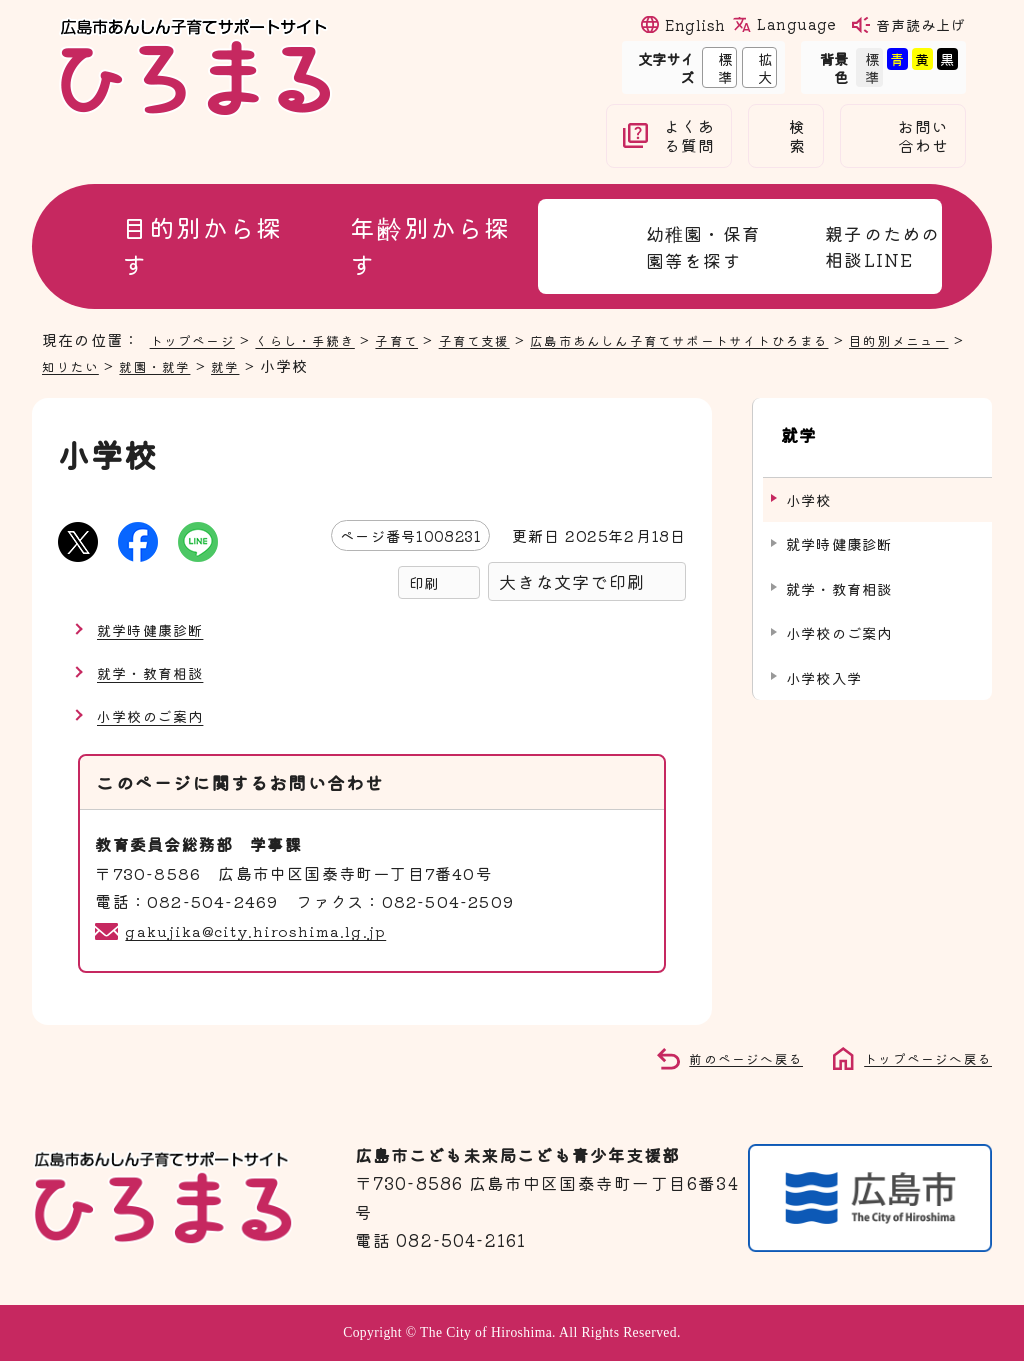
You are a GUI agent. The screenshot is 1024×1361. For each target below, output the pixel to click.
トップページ (198, 339)
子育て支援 (511, 339)
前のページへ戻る (724, 1057)
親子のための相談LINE (882, 246)
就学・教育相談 (157, 672)
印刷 (424, 582)
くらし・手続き (323, 339)
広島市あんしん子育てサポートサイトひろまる (742, 339)
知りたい (159, 365)
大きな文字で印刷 (572, 581)
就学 (330, 365)
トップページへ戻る (919, 1057)
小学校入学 (824, 658)
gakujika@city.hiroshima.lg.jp (263, 930)
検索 (797, 136)
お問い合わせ (924, 136)
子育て (425, 339)
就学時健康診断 (157, 629)
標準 (717, 67)
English (695, 24)
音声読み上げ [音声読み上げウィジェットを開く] (921, 24)
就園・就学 (253, 365)
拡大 (757, 67)
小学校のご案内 (157, 715)
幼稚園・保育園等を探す (703, 246)
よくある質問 (690, 136)
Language (796, 24)
